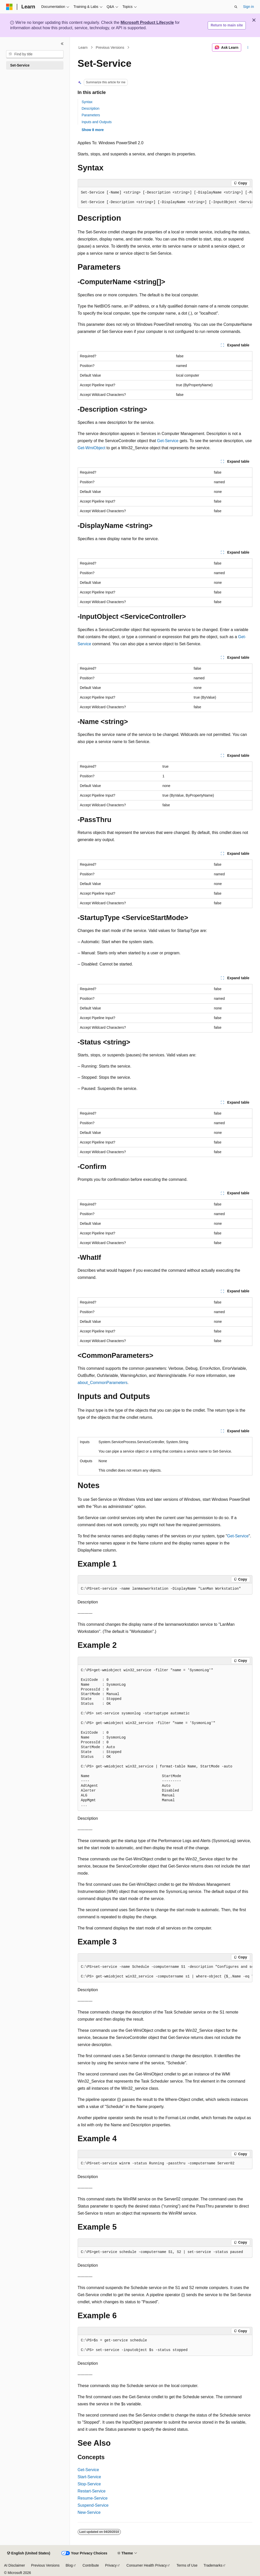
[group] (165, 197)
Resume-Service (93, 2498)
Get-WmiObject (91, 448)
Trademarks (213, 2565)
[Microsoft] (9, 7)
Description (91, 108)
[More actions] (247, 47)
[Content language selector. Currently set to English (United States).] (28, 2553)
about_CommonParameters (103, 1382)
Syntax (87, 102)
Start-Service (89, 2477)
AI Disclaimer (14, 2565)
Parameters (91, 115)
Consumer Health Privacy (146, 2565)
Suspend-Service (93, 2505)
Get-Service (167, 441)
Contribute (91, 2565)
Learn (83, 47)
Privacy (111, 2565)
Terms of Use (186, 2565)
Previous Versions (110, 47)
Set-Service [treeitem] (19, 65)
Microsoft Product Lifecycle (147, 22)
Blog (69, 2565)
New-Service (89, 2512)
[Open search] (236, 6)
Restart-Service (92, 2491)
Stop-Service (89, 2484)
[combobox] (34, 54)
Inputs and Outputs (97, 122)
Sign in (248, 7)
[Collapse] (62, 43)
